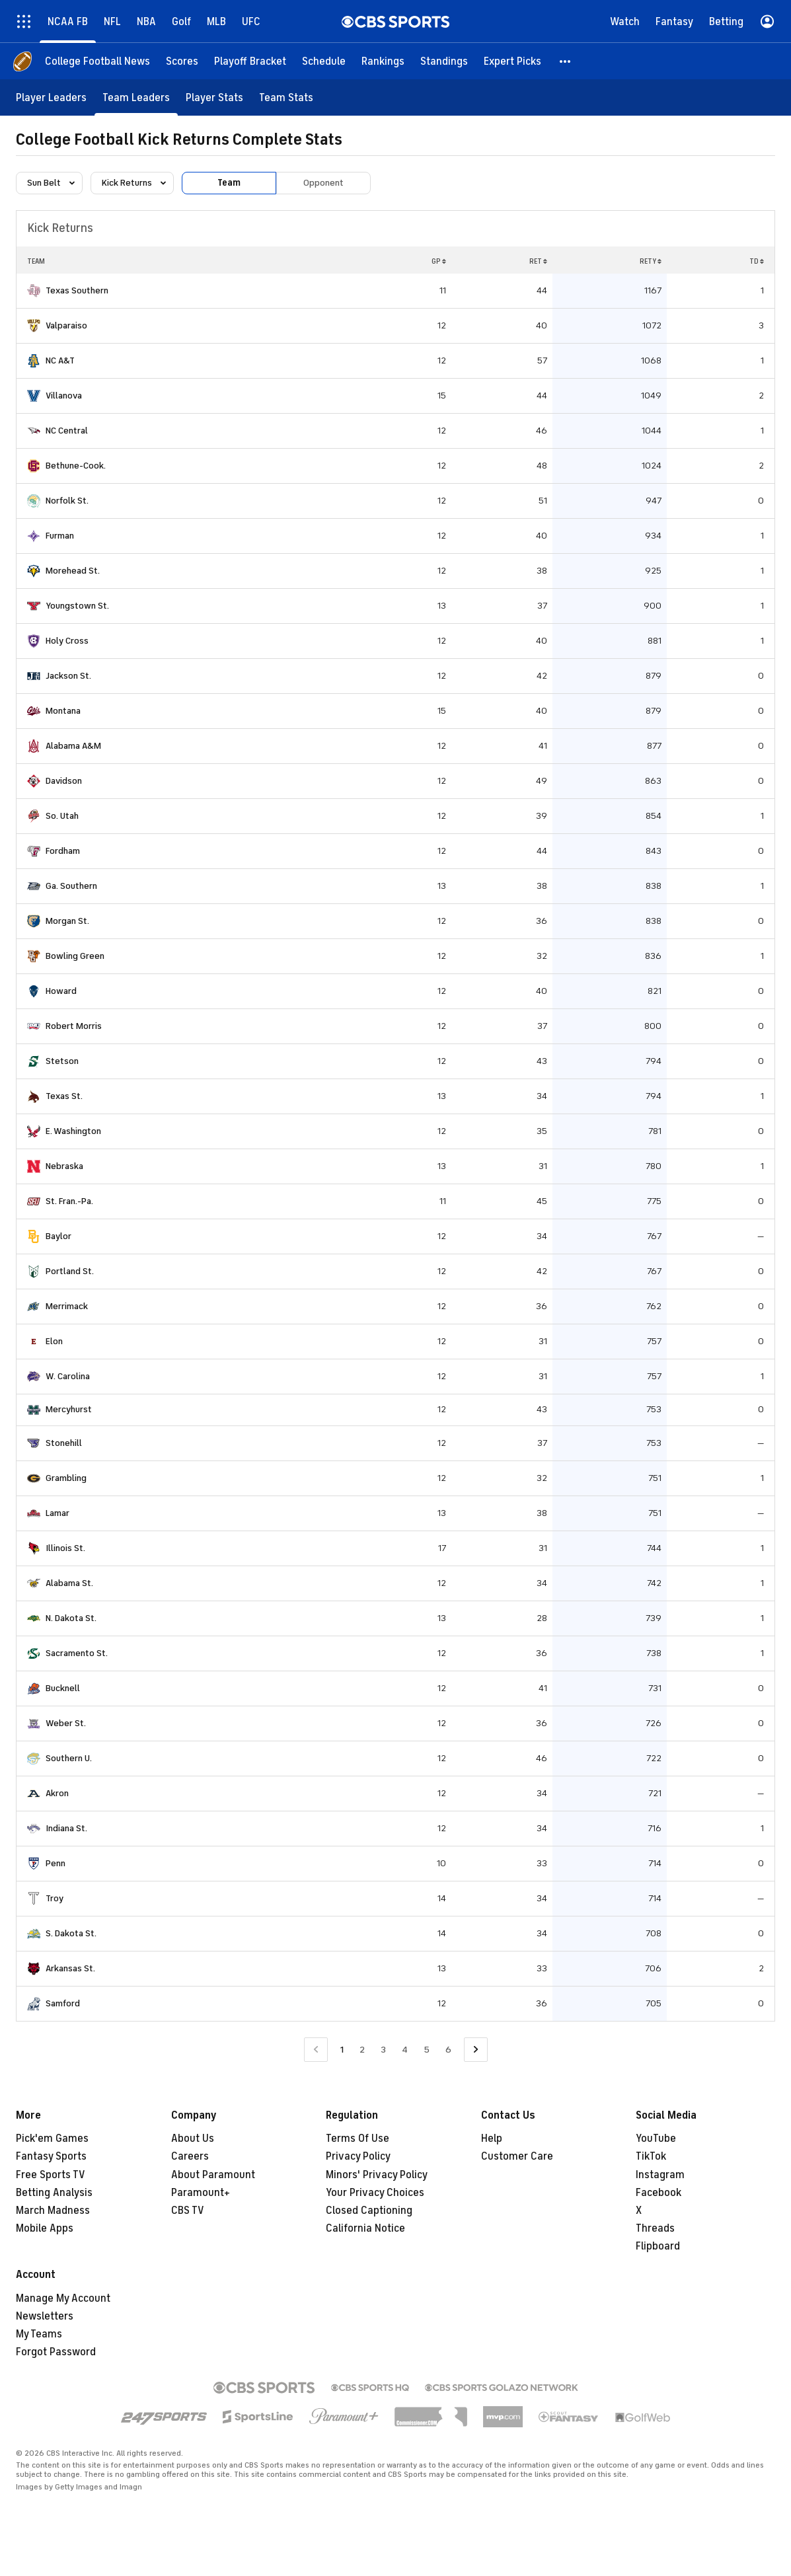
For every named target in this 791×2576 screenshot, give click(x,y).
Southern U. (69, 1758)
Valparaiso (66, 325)
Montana (63, 710)
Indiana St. (66, 1828)
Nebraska (64, 1166)
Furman (60, 535)
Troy (54, 1898)
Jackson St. (68, 675)
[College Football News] (97, 61)
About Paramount (213, 2174)
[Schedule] (324, 61)
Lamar (57, 1513)
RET (538, 261)
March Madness (53, 2210)
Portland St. (70, 1271)
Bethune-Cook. (76, 465)
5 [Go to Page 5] (427, 2049)
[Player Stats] (214, 97)
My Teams (39, 2334)
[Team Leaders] (136, 97)
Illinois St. (65, 1548)
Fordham (63, 850)
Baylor (58, 1236)
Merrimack (67, 1306)
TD (756, 261)
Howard (61, 991)
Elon (54, 1341)
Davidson (64, 780)
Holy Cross (67, 640)
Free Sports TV (50, 2174)
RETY (650, 261)
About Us (192, 2138)
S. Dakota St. (71, 1933)
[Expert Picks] (512, 61)
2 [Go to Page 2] (362, 2049)
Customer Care (517, 2156)
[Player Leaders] (51, 97)
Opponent (323, 182)
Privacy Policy (358, 2156)
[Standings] (444, 61)
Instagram (660, 2174)
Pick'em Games (52, 2138)
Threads (655, 2228)
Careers (190, 2156)
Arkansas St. (70, 1968)
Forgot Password (56, 2352)
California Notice (365, 2228)
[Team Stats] (286, 97)
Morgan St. (67, 921)
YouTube (656, 2138)
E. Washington (73, 1131)
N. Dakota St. (71, 1618)
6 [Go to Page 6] (448, 2049)
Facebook (658, 2192)
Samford (63, 2003)
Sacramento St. (77, 1653)
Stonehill (64, 1443)
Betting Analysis (54, 2192)
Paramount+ (200, 2192)
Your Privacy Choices (375, 2192)
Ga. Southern (71, 885)
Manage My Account (63, 2298)
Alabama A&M (73, 745)
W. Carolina (68, 1376)
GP (439, 261)
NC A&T (60, 360)
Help (491, 2138)
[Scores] (182, 61)
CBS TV (187, 2210)
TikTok (651, 2156)
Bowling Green (75, 956)
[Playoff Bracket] (250, 61)
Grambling (66, 1478)
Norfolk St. (67, 500)
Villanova (64, 395)
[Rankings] (383, 61)
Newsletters (44, 2316)
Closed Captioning (369, 2210)
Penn (55, 1863)
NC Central (67, 430)
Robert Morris (74, 1026)
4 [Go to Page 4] (405, 2049)
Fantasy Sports (51, 2156)
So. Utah (62, 815)
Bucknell (63, 1688)
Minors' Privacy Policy (377, 2174)
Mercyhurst (69, 1409)
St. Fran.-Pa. (69, 1201)
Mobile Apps (44, 2228)
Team (229, 182)
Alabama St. (69, 1583)
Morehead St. (73, 570)
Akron (57, 1793)
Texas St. (64, 1096)
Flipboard (658, 2246)
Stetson (62, 1061)
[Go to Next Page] (476, 2049)
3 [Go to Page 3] (383, 2049)
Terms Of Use (357, 2138)
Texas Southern (77, 290)
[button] (565, 61)
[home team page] (33, 290)
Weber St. (66, 1723)
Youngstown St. (77, 605)
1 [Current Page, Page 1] (342, 2049)
